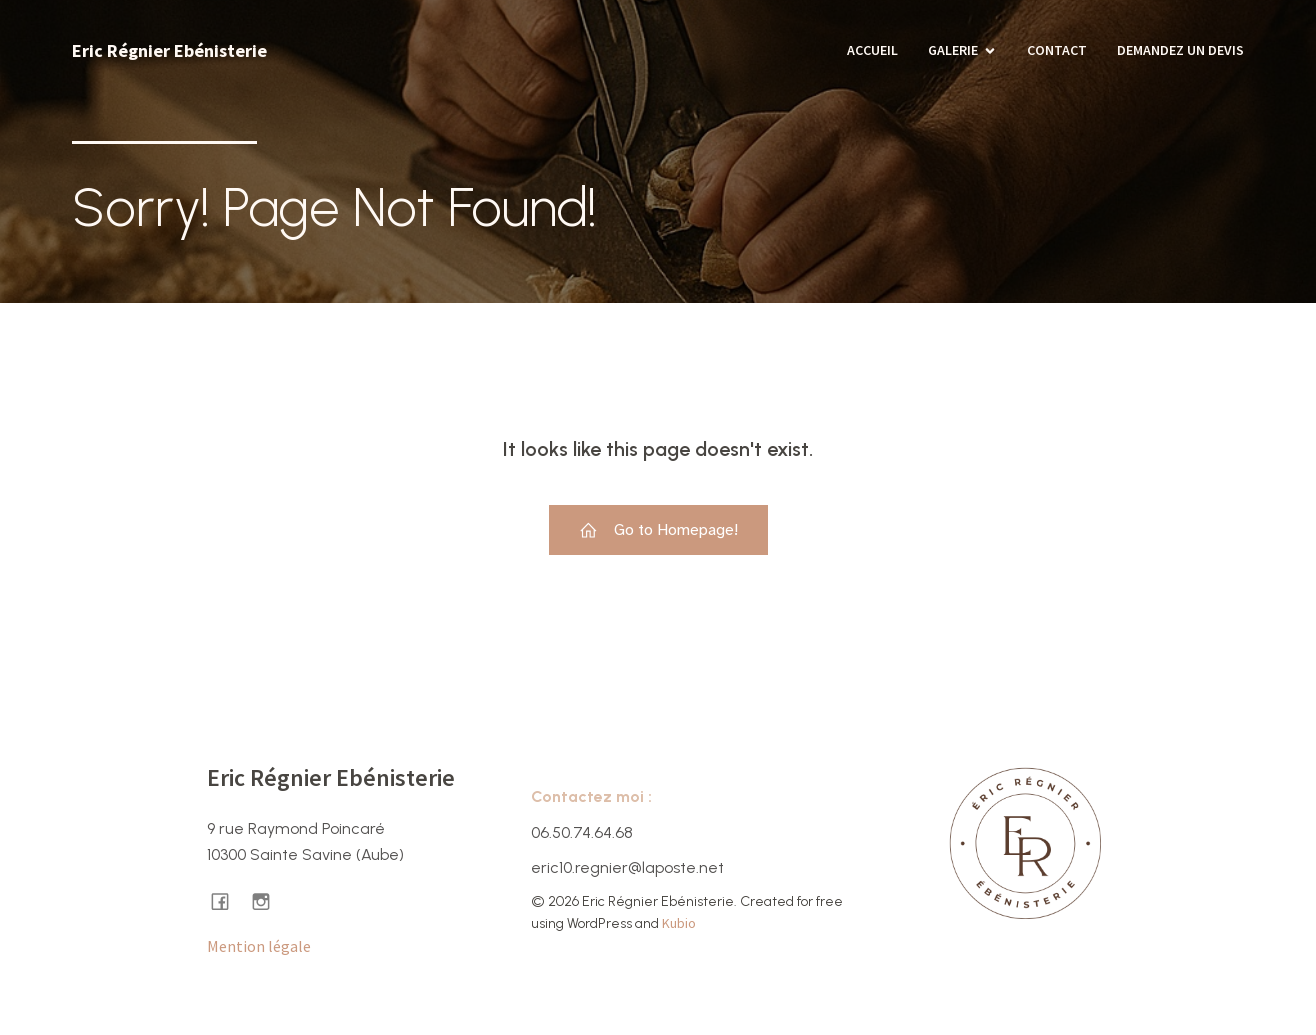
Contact (1057, 50)
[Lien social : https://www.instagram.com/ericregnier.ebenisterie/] (268, 900)
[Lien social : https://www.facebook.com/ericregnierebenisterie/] (227, 900)
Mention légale (259, 946)
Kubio (679, 923)
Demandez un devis (1180, 50)
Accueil (872, 50)
